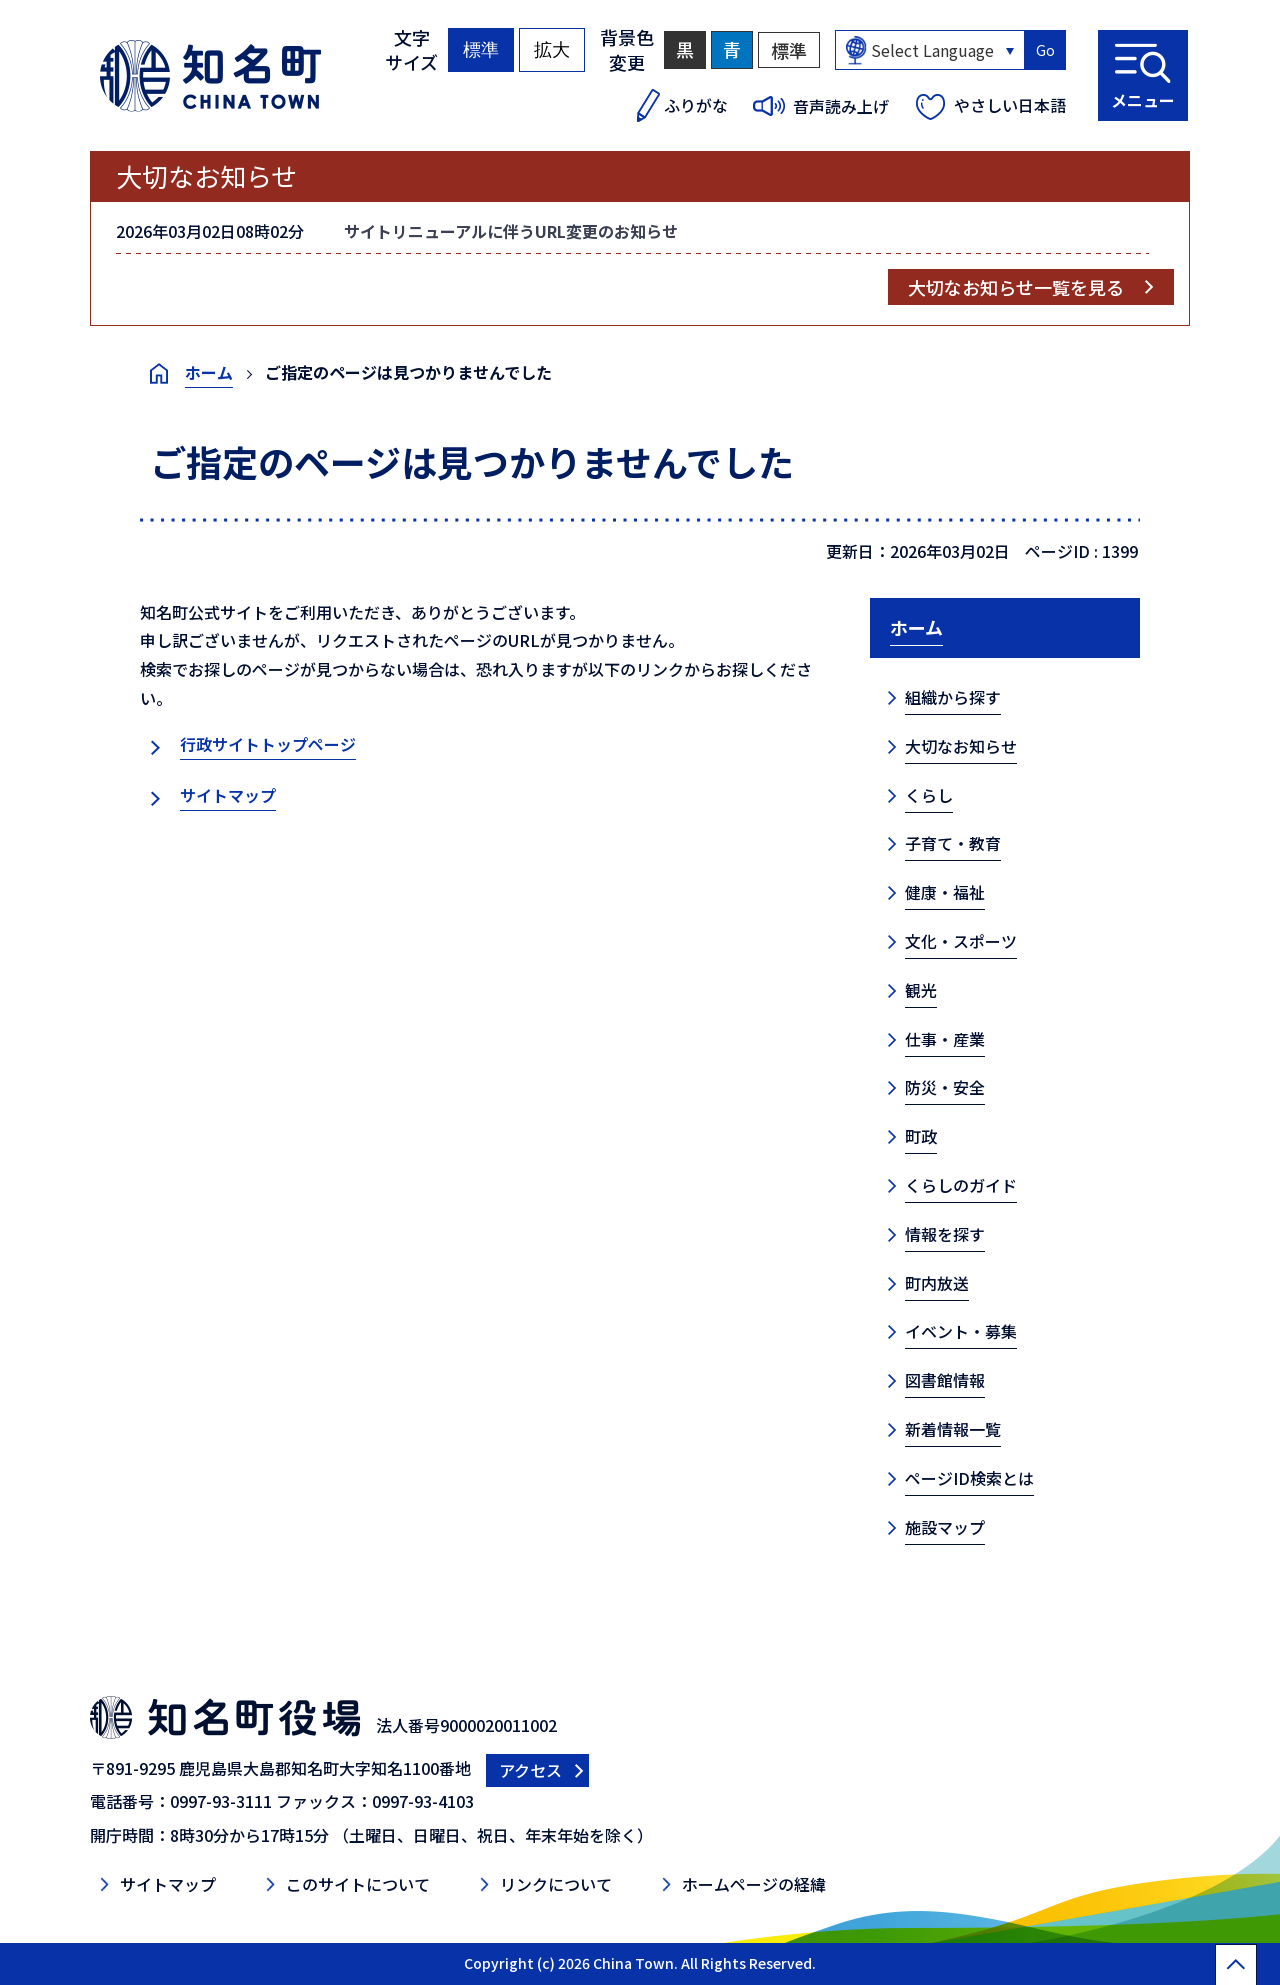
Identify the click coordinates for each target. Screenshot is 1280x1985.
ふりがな (696, 105)
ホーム (209, 372)
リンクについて (556, 1884)
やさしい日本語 (1010, 105)
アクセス (530, 1770)
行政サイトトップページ (268, 744)
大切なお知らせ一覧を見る (1016, 287)
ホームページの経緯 (754, 1884)
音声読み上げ (841, 106)
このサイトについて (358, 1884)
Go (1045, 50)
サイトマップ (228, 795)
